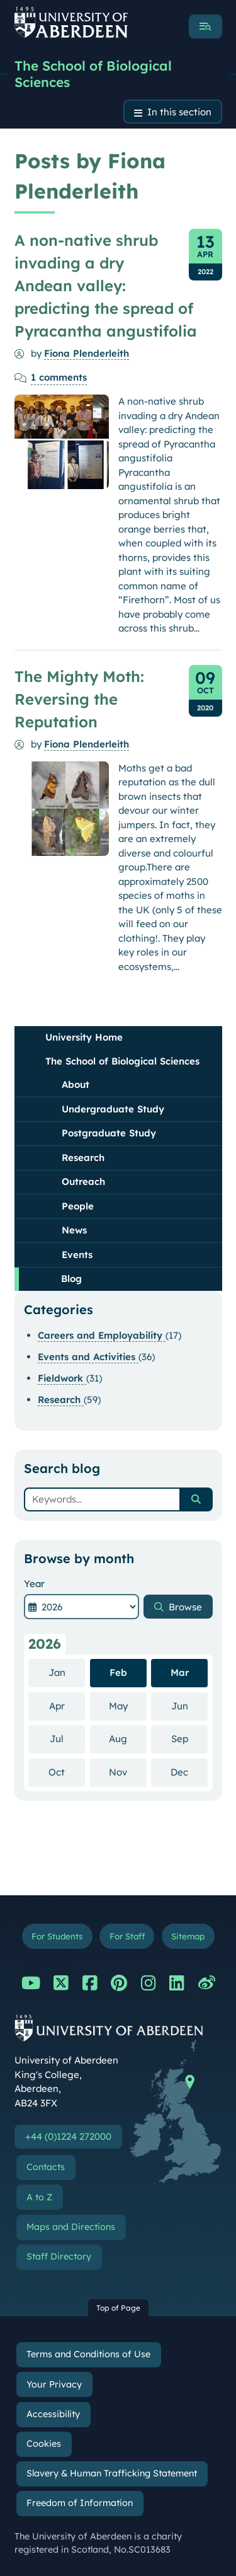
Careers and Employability (102, 1335)
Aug (128, 1738)
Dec (189, 1771)
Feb (118, 1672)
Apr (67, 1705)
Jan (67, 1672)
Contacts (45, 2167)
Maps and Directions (70, 2226)
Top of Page (118, 2308)
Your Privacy (54, 2384)
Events (77, 1255)
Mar (180, 1672)
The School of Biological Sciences (93, 73)
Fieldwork (62, 1378)
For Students (56, 1936)
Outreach (83, 1181)
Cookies (43, 2443)
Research (83, 1158)
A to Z (39, 2197)
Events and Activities (88, 1357)
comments (59, 377)
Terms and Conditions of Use (88, 2354)
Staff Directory (58, 2256)
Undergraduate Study (113, 1109)
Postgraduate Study (109, 1133)
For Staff (127, 1936)
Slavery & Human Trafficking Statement (111, 2473)
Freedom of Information (79, 2503)
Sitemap (188, 1936)
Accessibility (53, 2414)
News (74, 1230)
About (75, 1084)
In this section (179, 112)
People (78, 1206)
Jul (67, 1738)
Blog (71, 1279)
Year (34, 1584)
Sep (189, 1738)
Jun (189, 1705)
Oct (66, 1771)
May (128, 1705)
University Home (84, 1037)
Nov (128, 1771)
